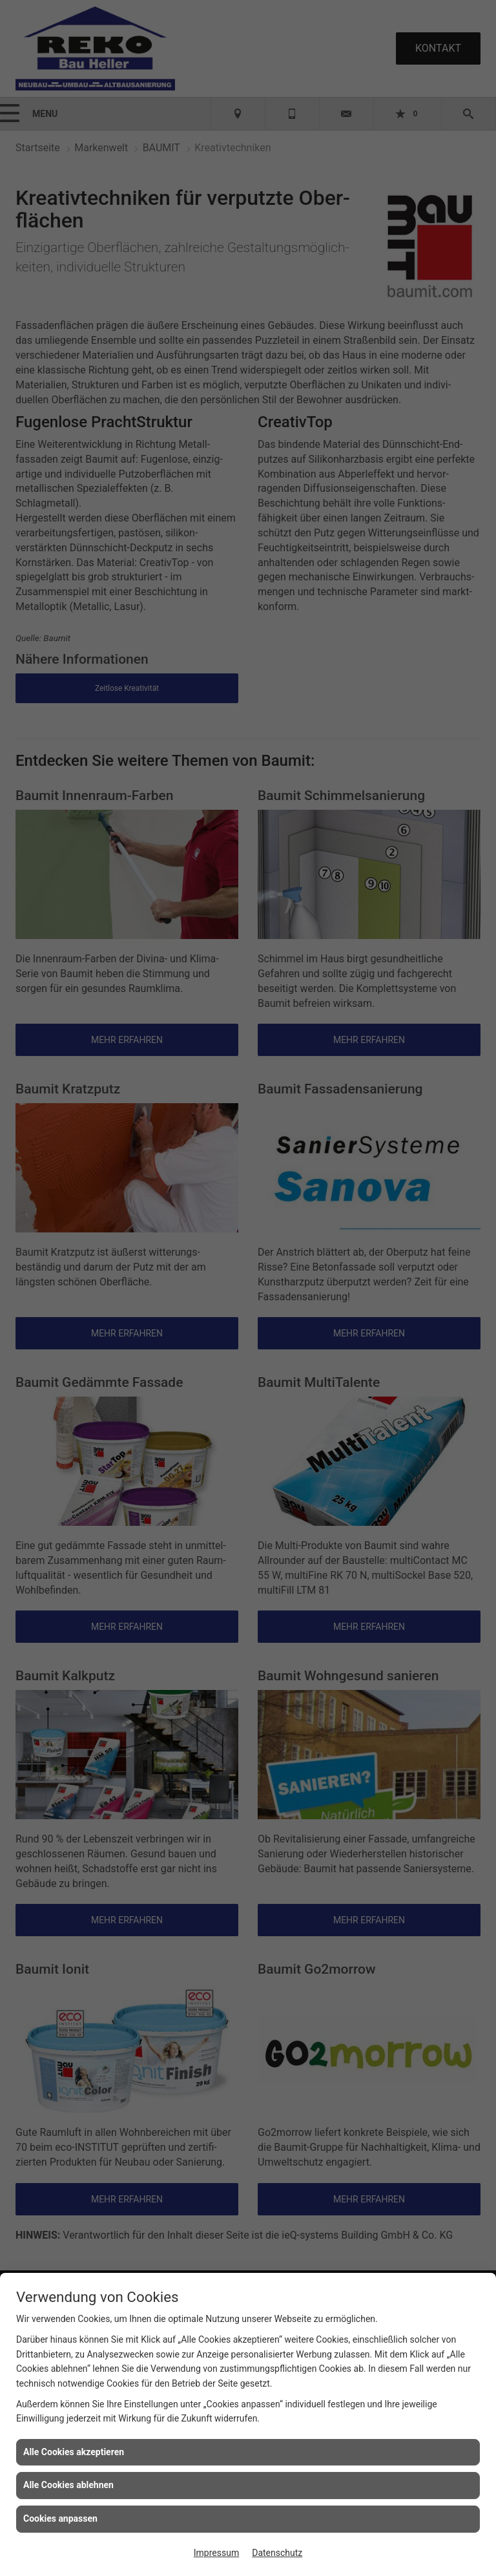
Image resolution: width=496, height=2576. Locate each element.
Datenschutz (277, 2553)
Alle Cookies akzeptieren (73, 2452)
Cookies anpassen (60, 2518)
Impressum (216, 2553)
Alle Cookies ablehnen (68, 2485)
